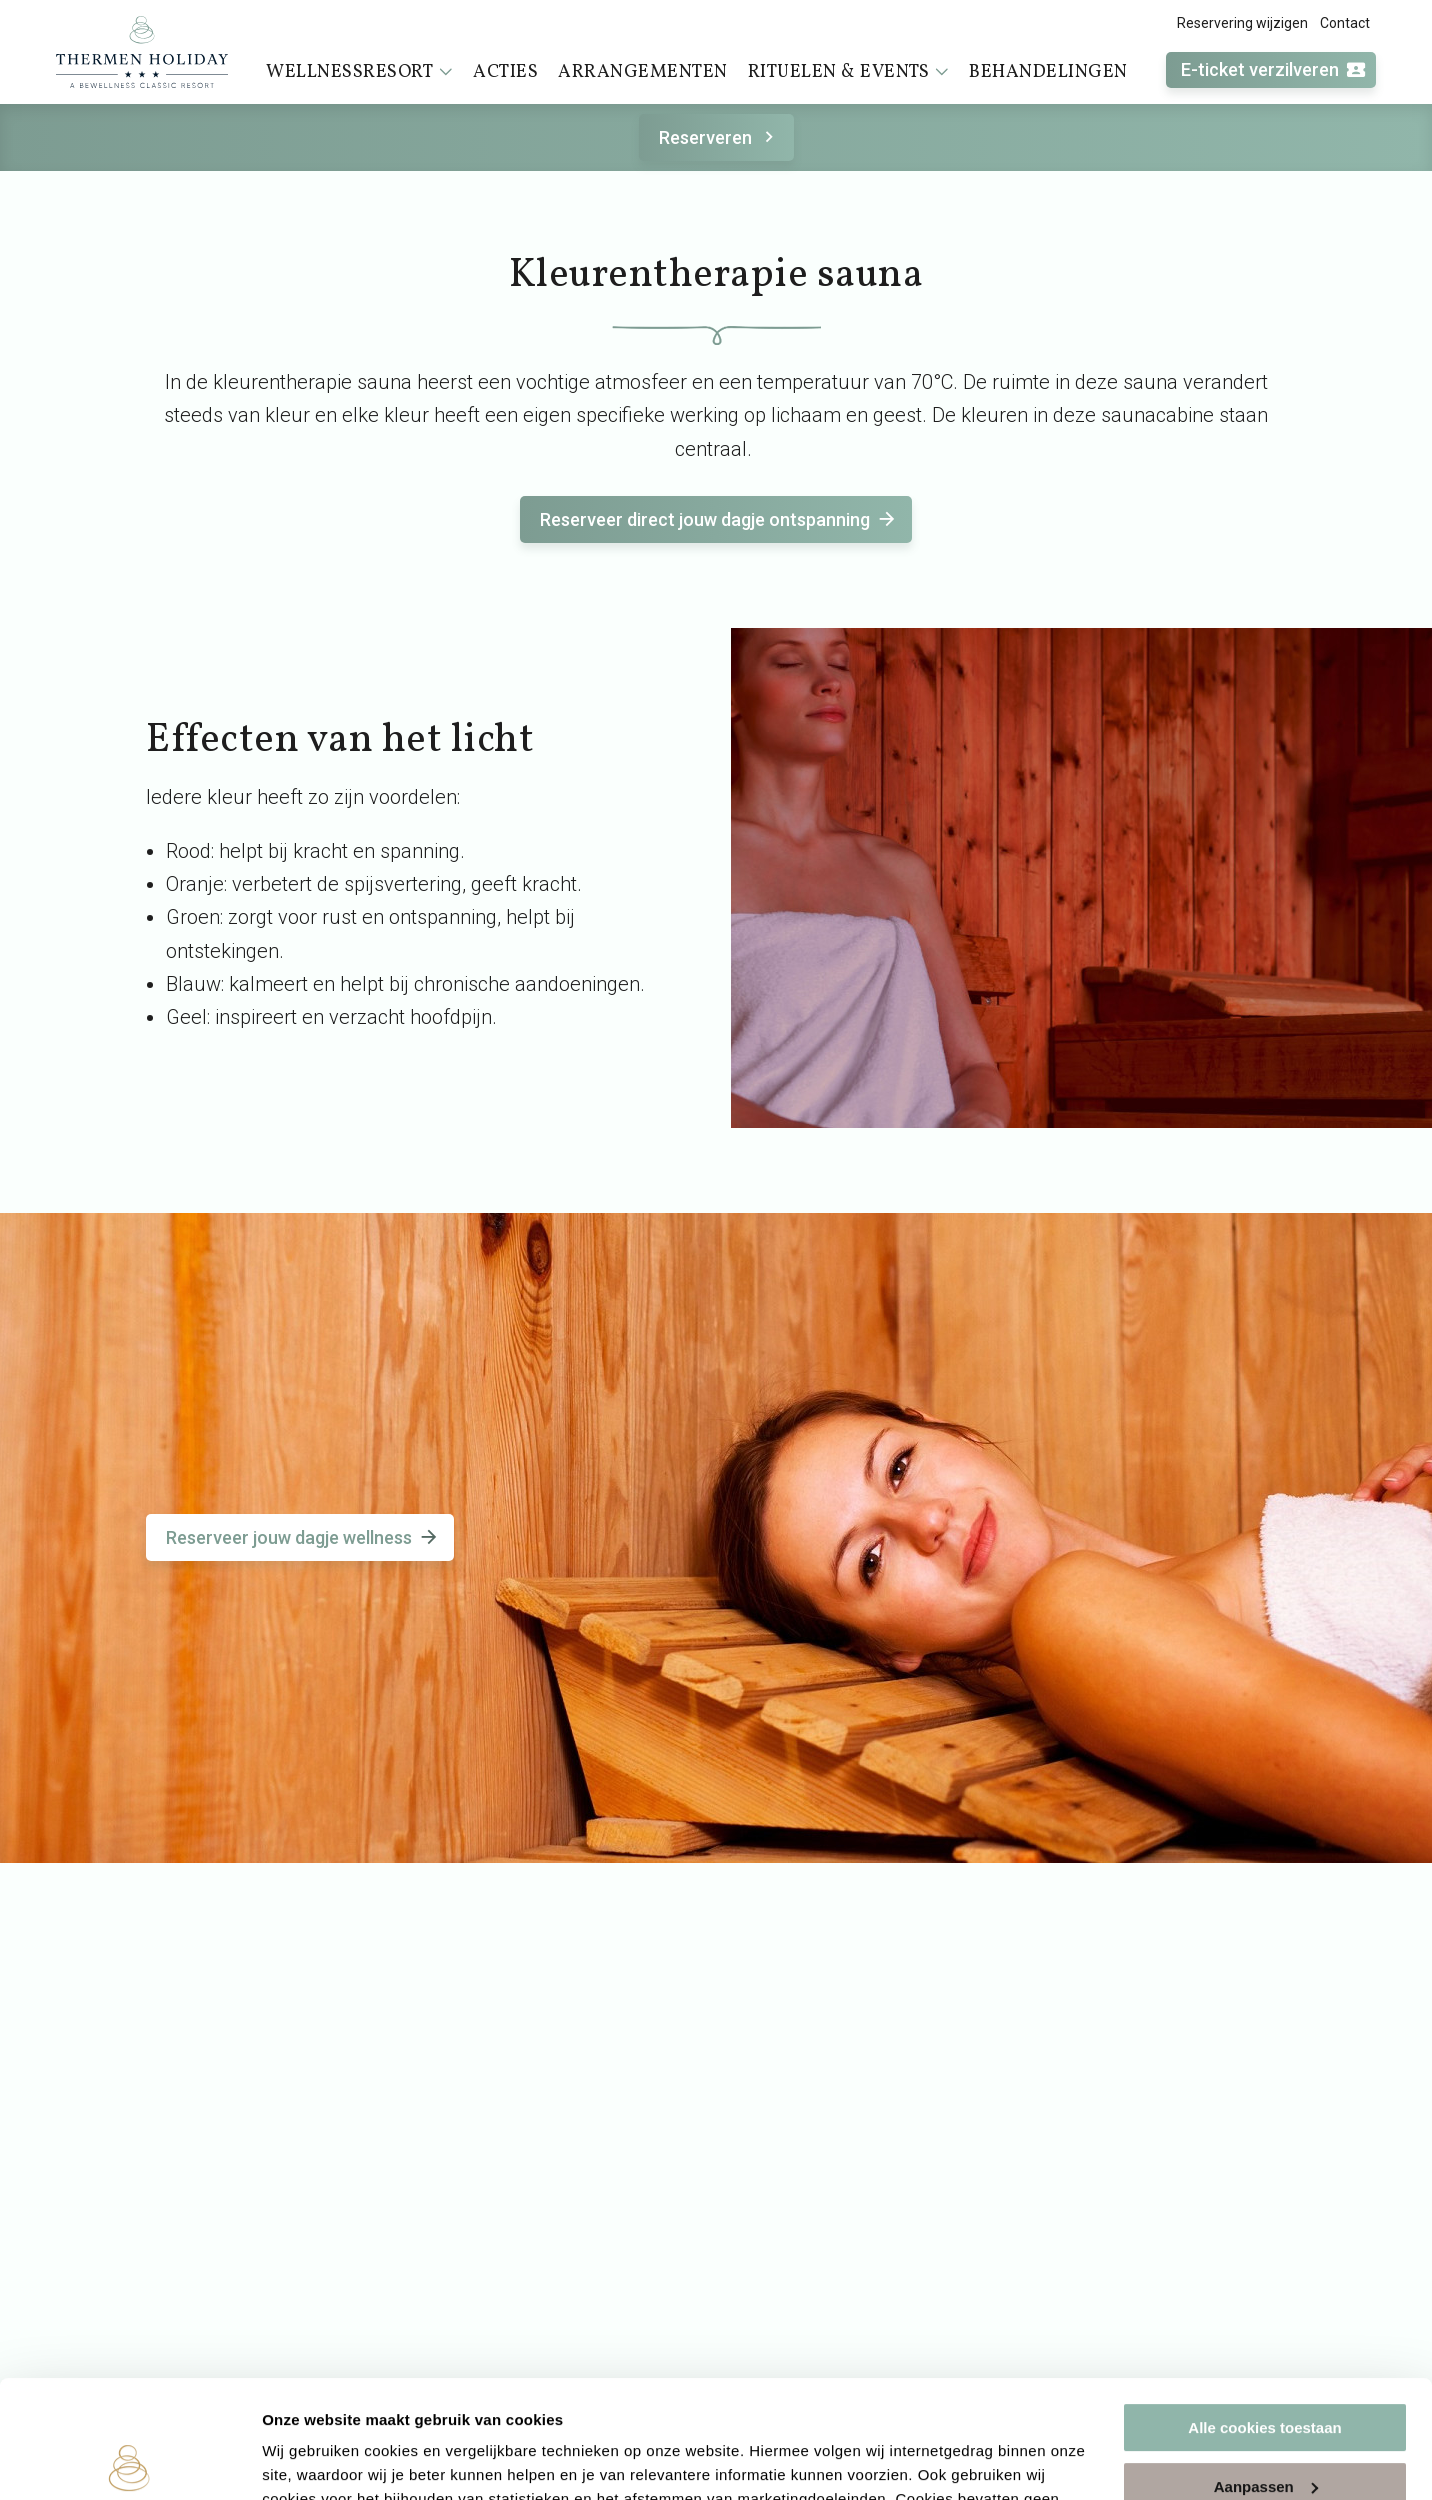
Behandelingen (1048, 72)
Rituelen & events (849, 72)
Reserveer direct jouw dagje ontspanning (719, 519)
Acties (505, 72)
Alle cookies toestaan (1264, 2310)
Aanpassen (1266, 2368)
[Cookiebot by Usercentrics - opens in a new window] (129, 2461)
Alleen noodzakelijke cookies (1265, 2427)
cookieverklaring (653, 2405)
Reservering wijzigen (1242, 23)
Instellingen (304, 2460)
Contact (1345, 23)
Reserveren (719, 137)
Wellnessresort (359, 72)
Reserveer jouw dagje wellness (303, 1537)
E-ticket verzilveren (1274, 70)
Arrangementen (643, 72)
